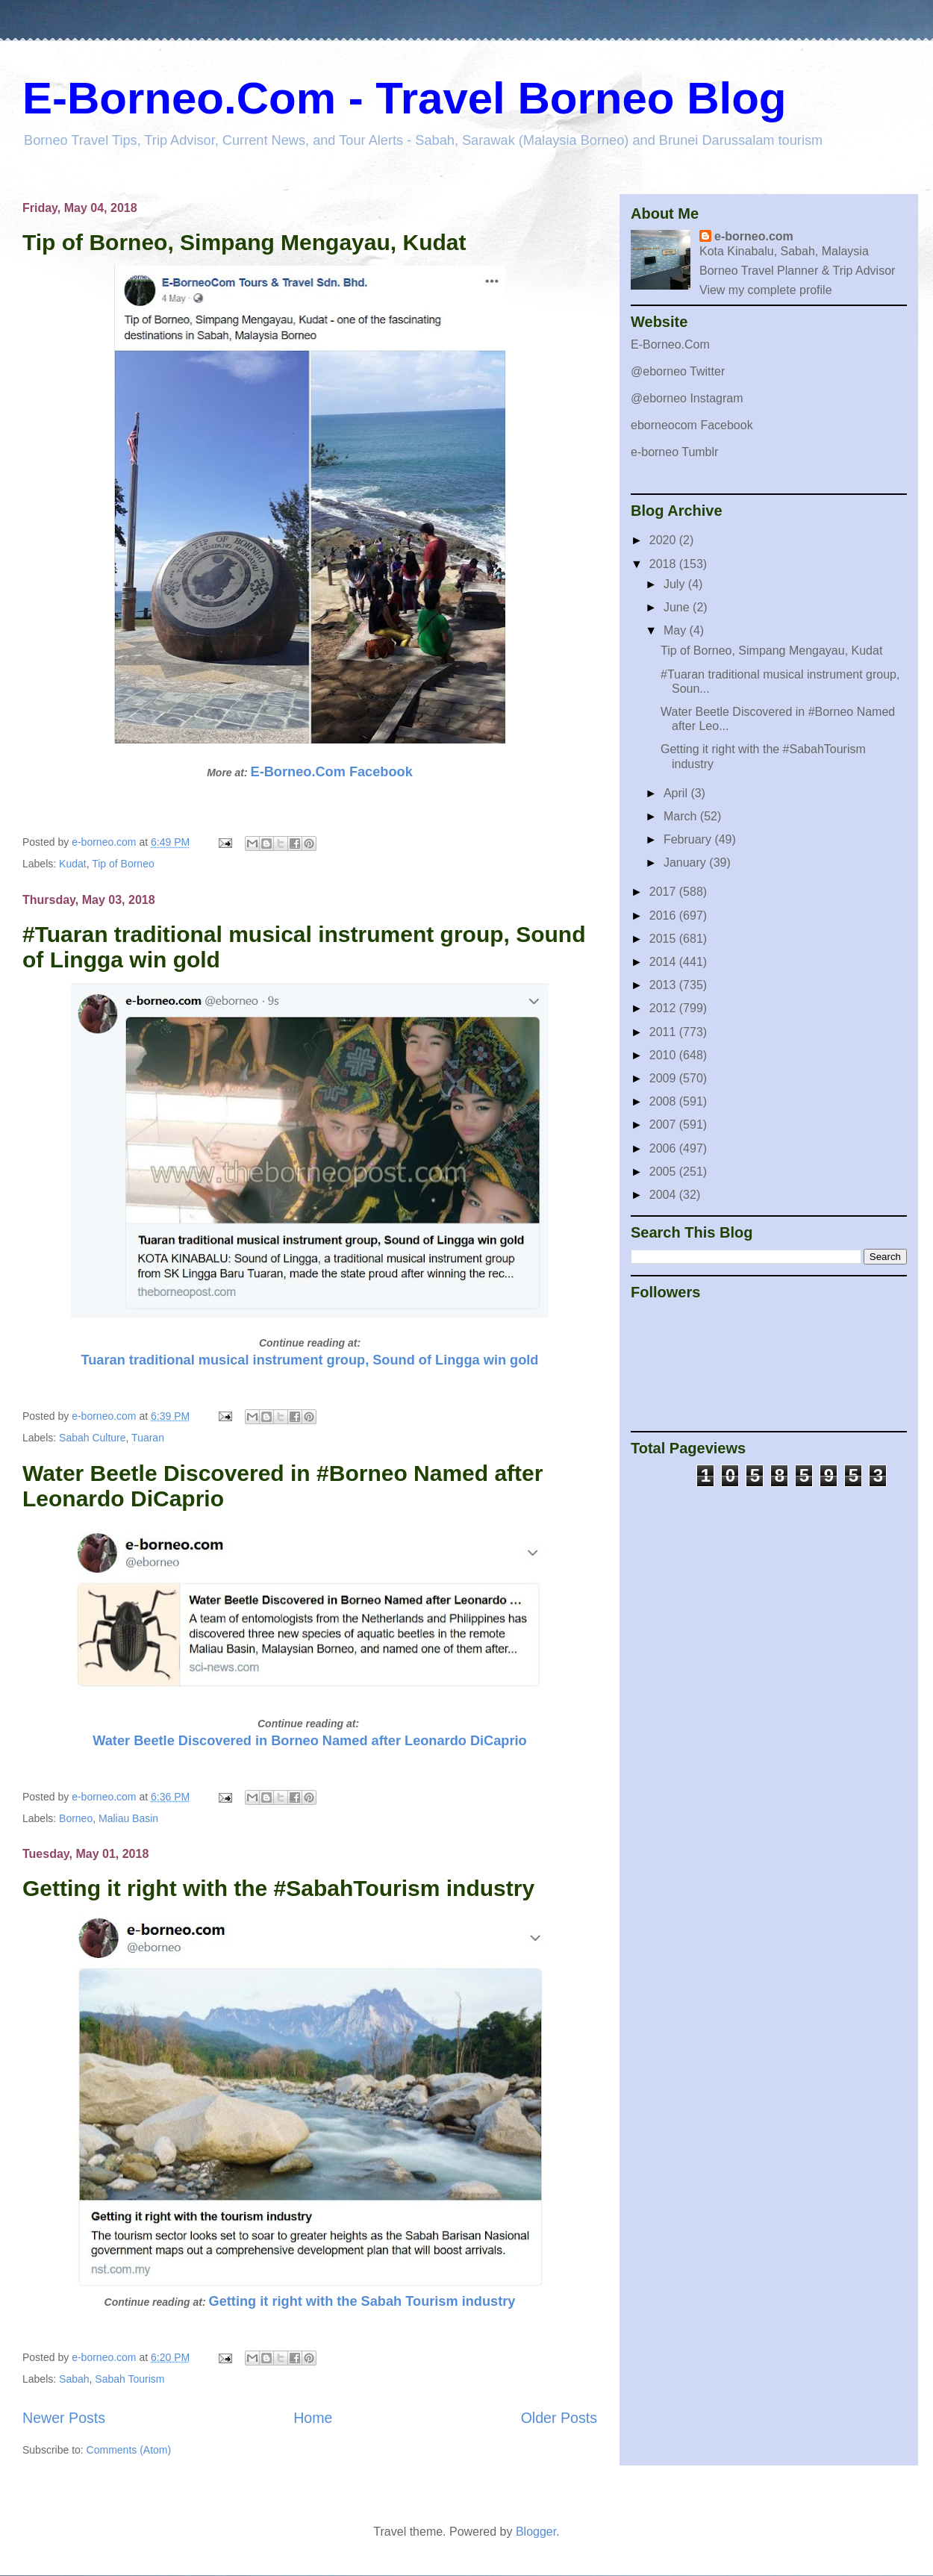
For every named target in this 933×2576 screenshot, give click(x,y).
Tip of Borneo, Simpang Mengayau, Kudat (244, 242)
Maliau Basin (128, 1818)
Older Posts (559, 2418)
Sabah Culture (92, 1438)
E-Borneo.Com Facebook (332, 771)
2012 (664, 1008)
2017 (664, 891)
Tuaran (147, 1438)
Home (312, 2418)
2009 (664, 1078)
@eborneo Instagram (687, 398)
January (686, 862)
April (677, 793)
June (678, 607)
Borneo (76, 1818)
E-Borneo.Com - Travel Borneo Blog (404, 98)
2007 (664, 1124)
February (689, 839)
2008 (664, 1101)
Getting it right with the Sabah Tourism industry (362, 2301)
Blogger (536, 2531)
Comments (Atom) (129, 2450)
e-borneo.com (753, 236)
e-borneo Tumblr (674, 452)
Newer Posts (63, 2418)
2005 (664, 1171)
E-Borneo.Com (670, 344)
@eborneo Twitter (678, 371)
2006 (664, 1148)
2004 (664, 1194)
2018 (664, 564)
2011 (664, 1032)
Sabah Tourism (129, 2379)
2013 (664, 985)
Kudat (73, 864)
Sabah (74, 2379)
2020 (664, 540)
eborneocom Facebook (692, 425)
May (677, 630)
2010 (664, 1055)
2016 (664, 915)
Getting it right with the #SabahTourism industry (278, 1888)
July (676, 584)
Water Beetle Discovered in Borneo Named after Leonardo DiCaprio (309, 1740)
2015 (664, 938)
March (682, 816)
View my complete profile (765, 290)
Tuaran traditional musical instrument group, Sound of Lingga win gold (310, 1360)
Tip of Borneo (123, 864)
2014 (664, 961)
